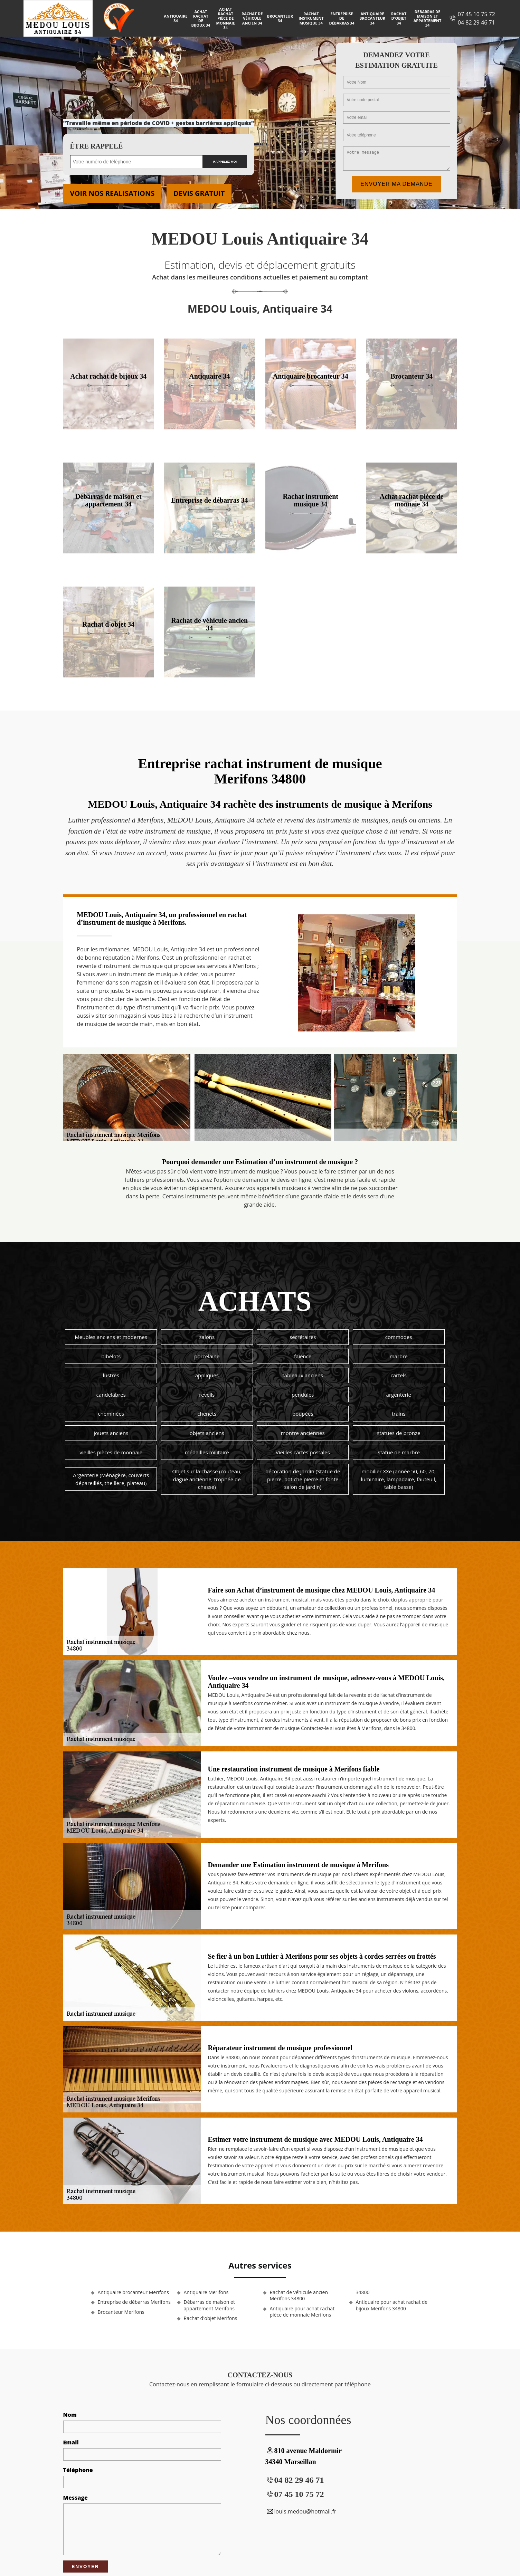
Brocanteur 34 (280, 18)
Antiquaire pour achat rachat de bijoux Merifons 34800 (392, 2305)
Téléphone (78, 2470)
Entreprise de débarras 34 (341, 18)
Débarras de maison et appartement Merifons (209, 2305)
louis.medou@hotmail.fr (301, 2511)
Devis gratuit (199, 193)
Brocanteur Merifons (121, 2312)
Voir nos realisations (112, 193)
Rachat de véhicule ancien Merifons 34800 (299, 2295)
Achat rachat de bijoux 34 (200, 18)
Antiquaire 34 (175, 18)
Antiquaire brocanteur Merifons (133, 2292)
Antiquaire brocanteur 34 (372, 18)
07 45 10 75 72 (476, 14)
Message (75, 2497)
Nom (70, 2414)
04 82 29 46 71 (476, 22)
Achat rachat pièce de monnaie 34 (225, 18)
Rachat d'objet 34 (398, 18)
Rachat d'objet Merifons (210, 2318)
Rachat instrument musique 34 (311, 18)
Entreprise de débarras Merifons (134, 2302)
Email (71, 2442)
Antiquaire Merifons (206, 2292)
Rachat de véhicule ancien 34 (252, 18)
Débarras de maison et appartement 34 (428, 18)
